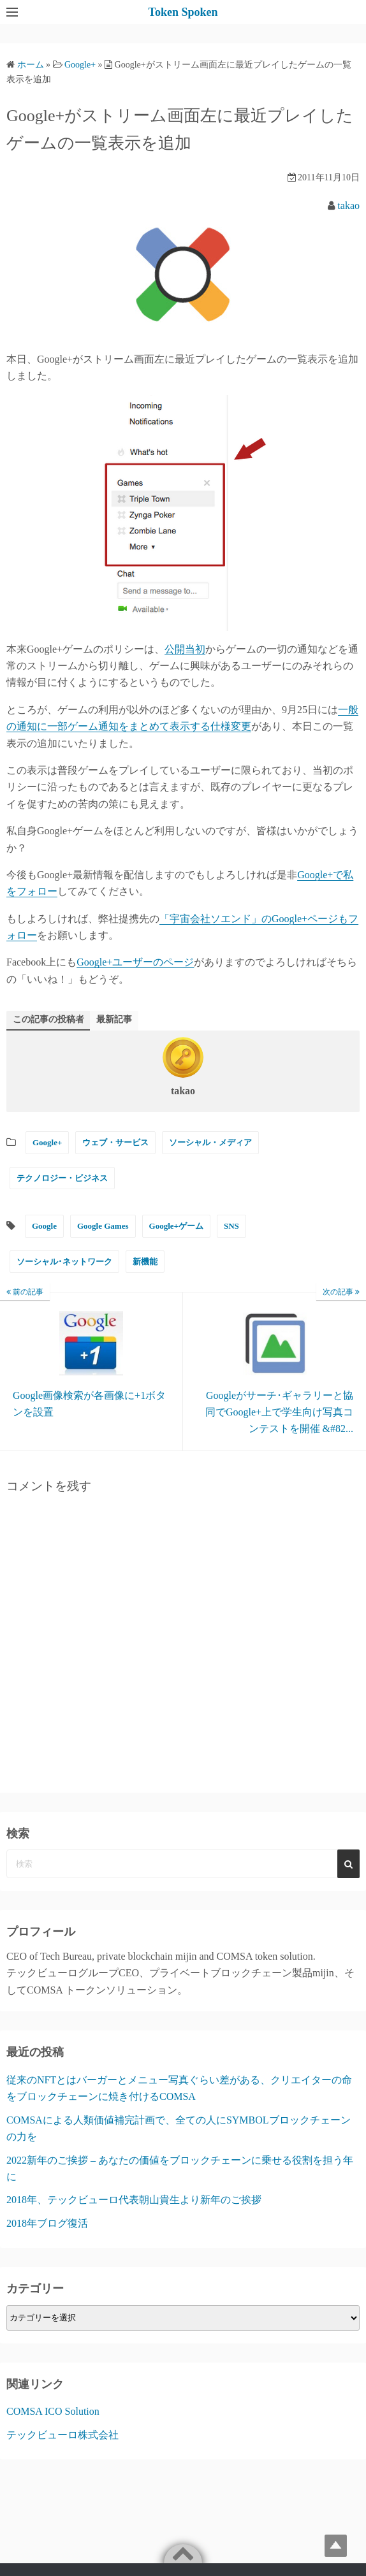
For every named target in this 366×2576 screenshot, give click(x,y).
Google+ (47, 1142)
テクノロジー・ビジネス (62, 1178)
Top (336, 2546)
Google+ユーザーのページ (135, 962)
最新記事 (114, 1019)
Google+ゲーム (176, 1226)
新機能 (145, 1261)
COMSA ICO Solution (52, 2411)
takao (348, 205)
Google (44, 1226)
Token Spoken (183, 12)
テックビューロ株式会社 (62, 2434)
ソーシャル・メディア (210, 1142)
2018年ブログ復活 (47, 2223)
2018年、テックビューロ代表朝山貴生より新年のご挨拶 (133, 2199)
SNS (231, 1226)
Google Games (103, 1226)
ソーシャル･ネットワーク (64, 1261)
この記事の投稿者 (48, 1019)
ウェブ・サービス (115, 1142)
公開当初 (185, 649)
